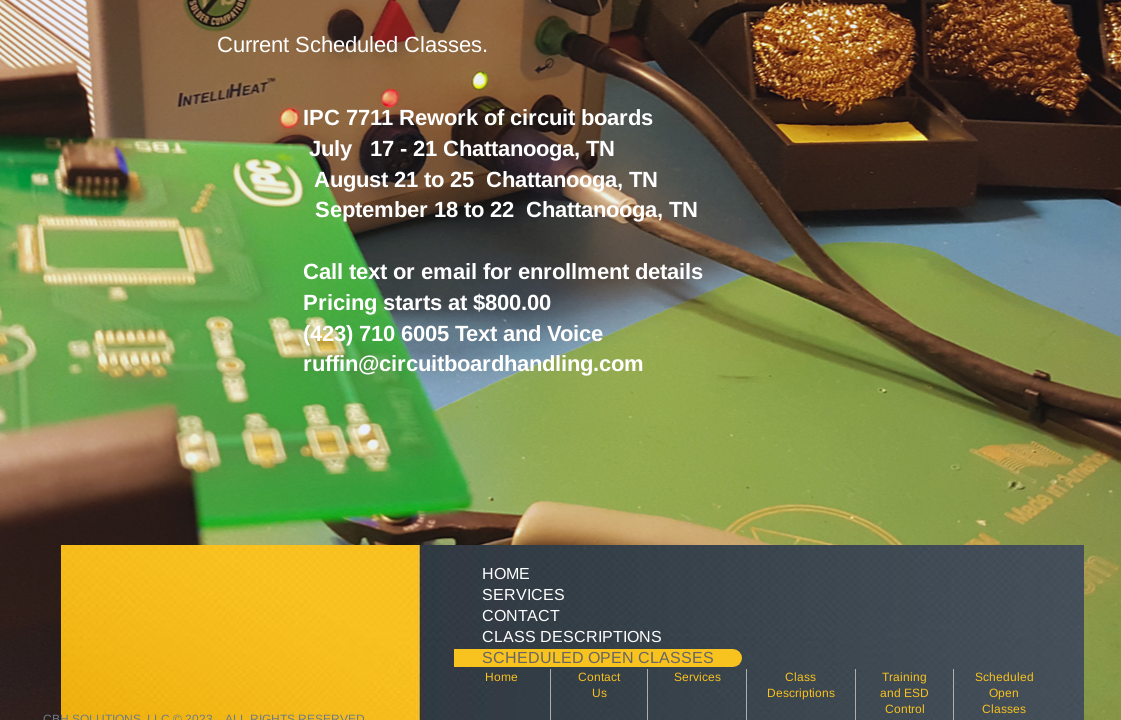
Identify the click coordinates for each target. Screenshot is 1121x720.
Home (501, 677)
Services (697, 677)
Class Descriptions (572, 636)
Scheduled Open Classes (1004, 693)
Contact (521, 615)
